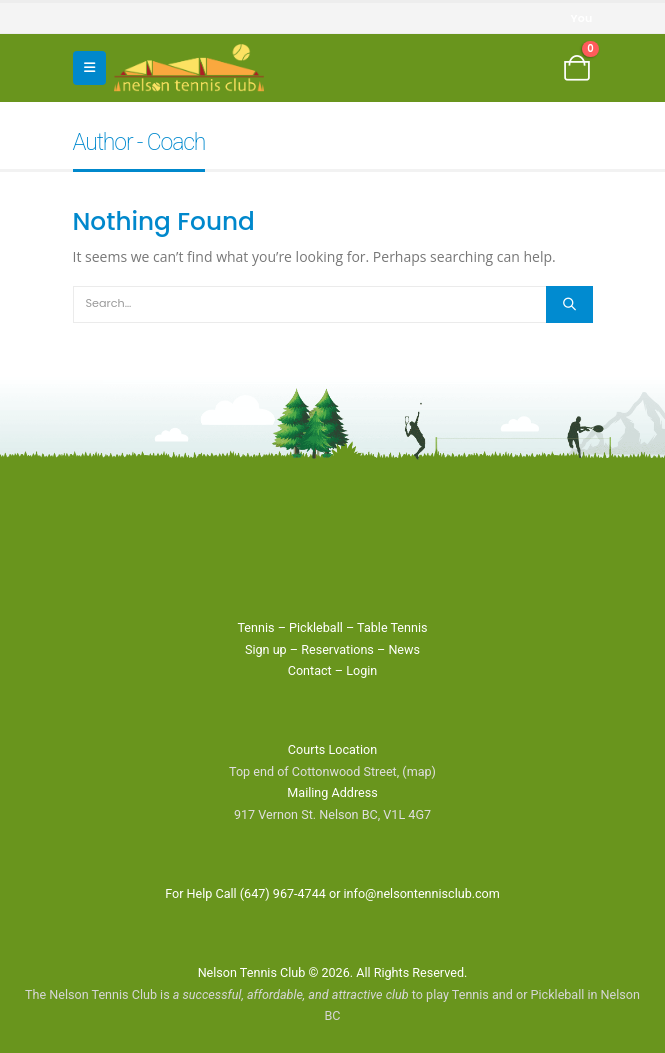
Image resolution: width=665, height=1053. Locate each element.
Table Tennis (392, 627)
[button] (89, 68)
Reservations (337, 649)
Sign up (266, 649)
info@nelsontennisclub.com (422, 893)
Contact (310, 670)
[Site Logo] (189, 67)
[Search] (569, 304)
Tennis (255, 627)
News (404, 649)
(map (416, 771)
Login (361, 670)
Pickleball (316, 627)
